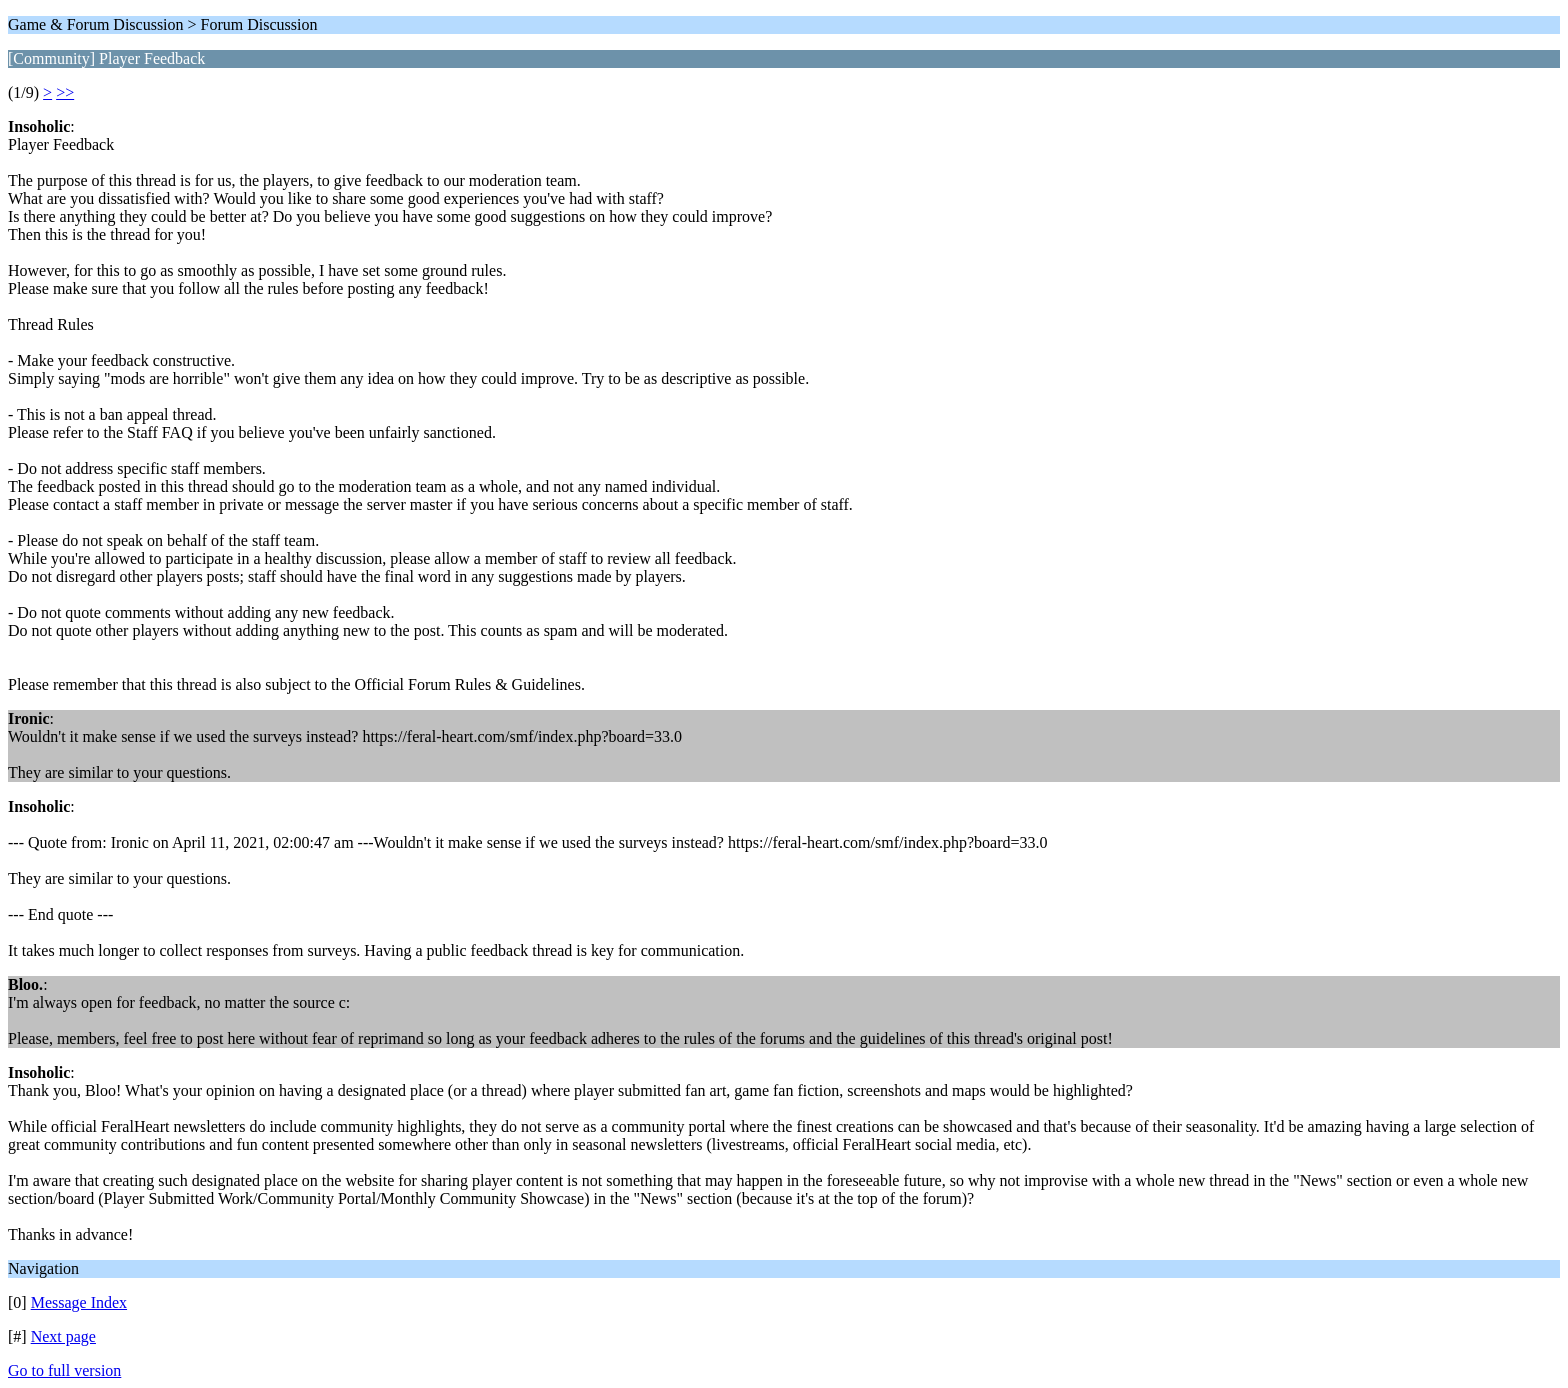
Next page (63, 1336)
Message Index (79, 1302)
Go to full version (64, 1370)
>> (65, 92)
